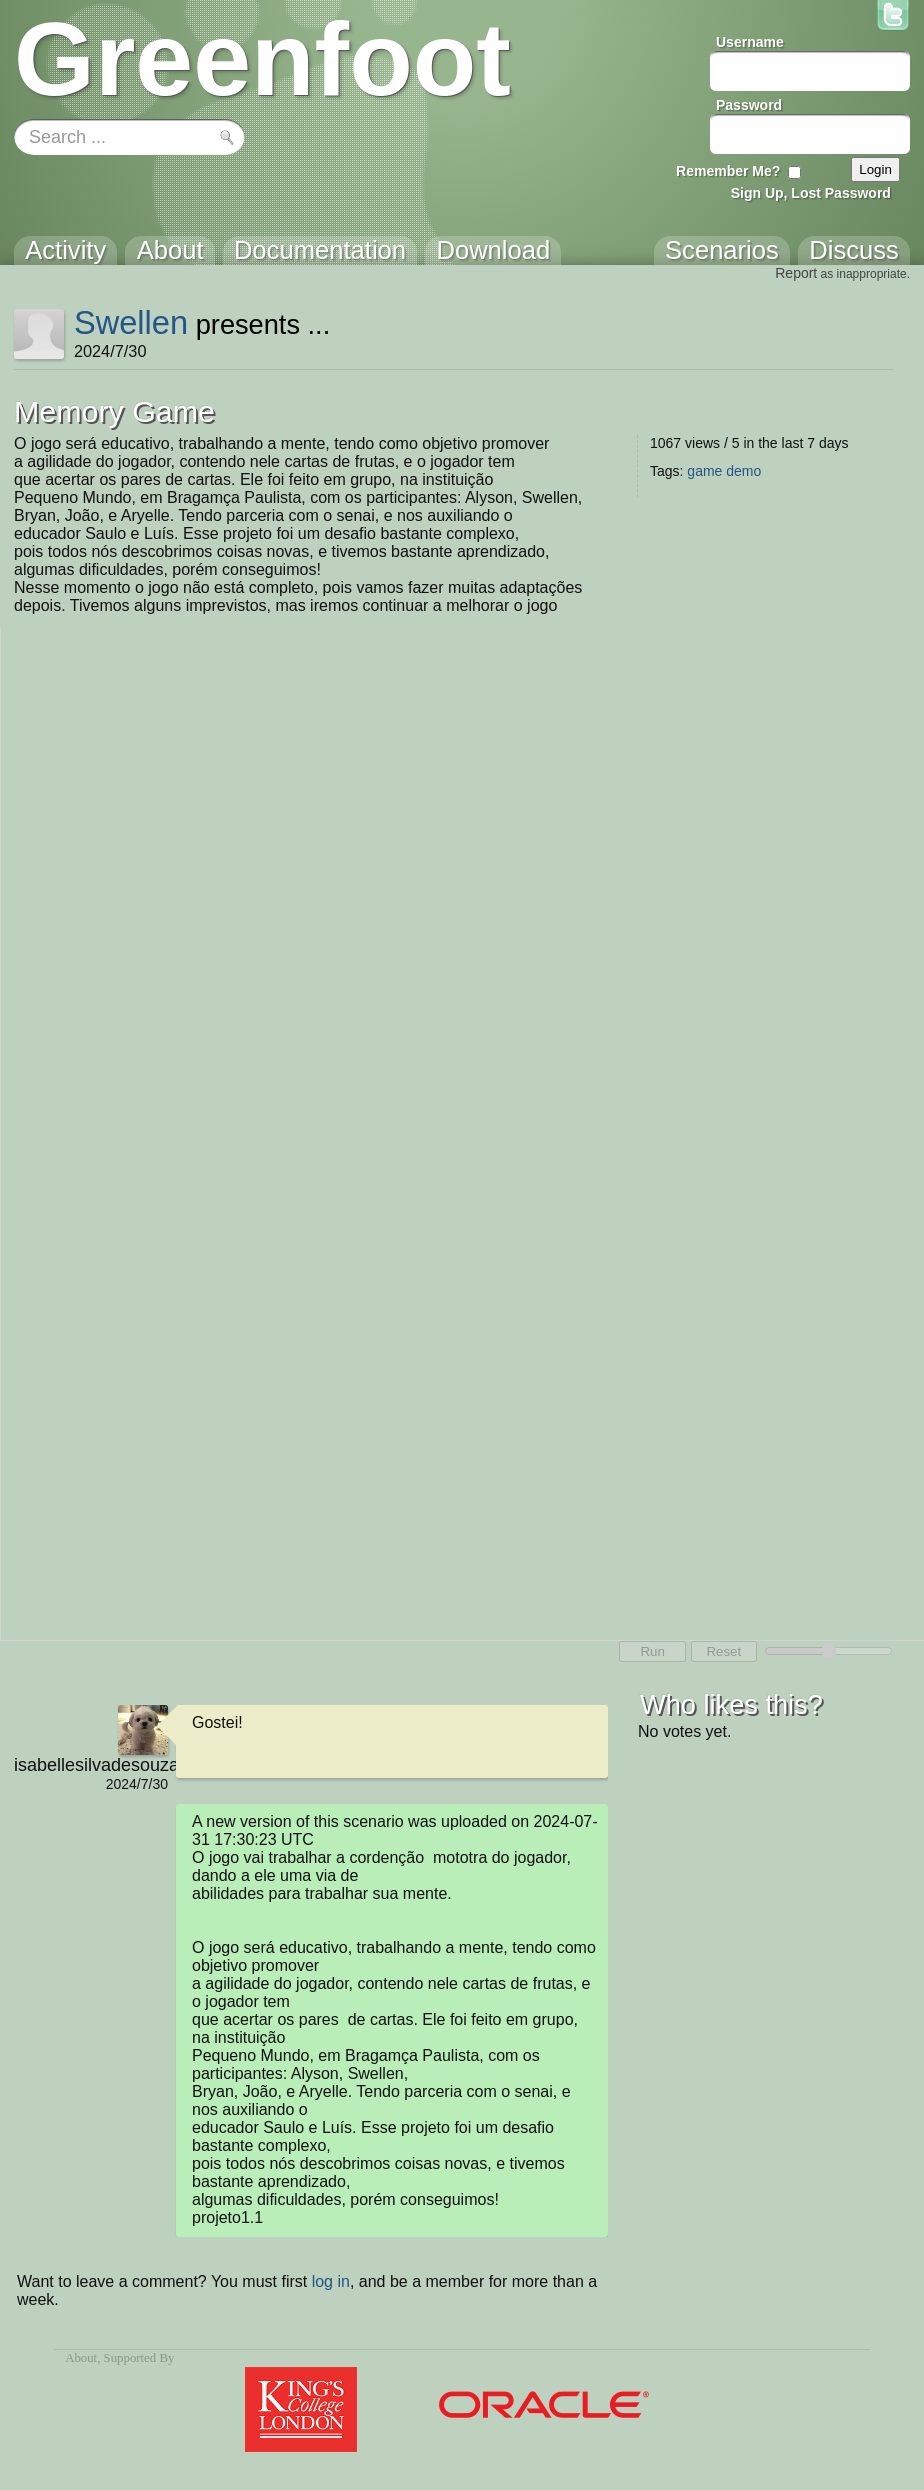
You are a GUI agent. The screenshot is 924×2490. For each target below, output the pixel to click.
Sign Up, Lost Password (811, 193)
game (704, 471)
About (81, 2358)
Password (749, 105)
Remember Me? (728, 171)
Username (750, 42)
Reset (723, 1651)
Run (652, 1651)
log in (331, 2281)
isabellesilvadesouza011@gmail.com (91, 1765)
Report (796, 273)
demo (743, 471)
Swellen (131, 322)
